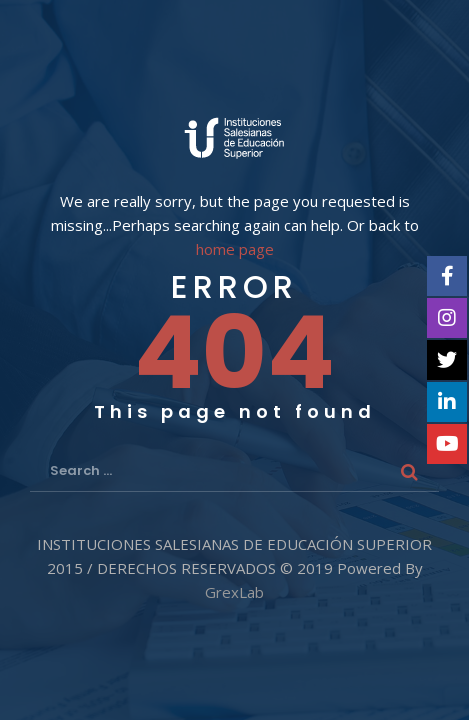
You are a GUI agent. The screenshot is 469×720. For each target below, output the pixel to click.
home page (235, 249)
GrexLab (234, 592)
